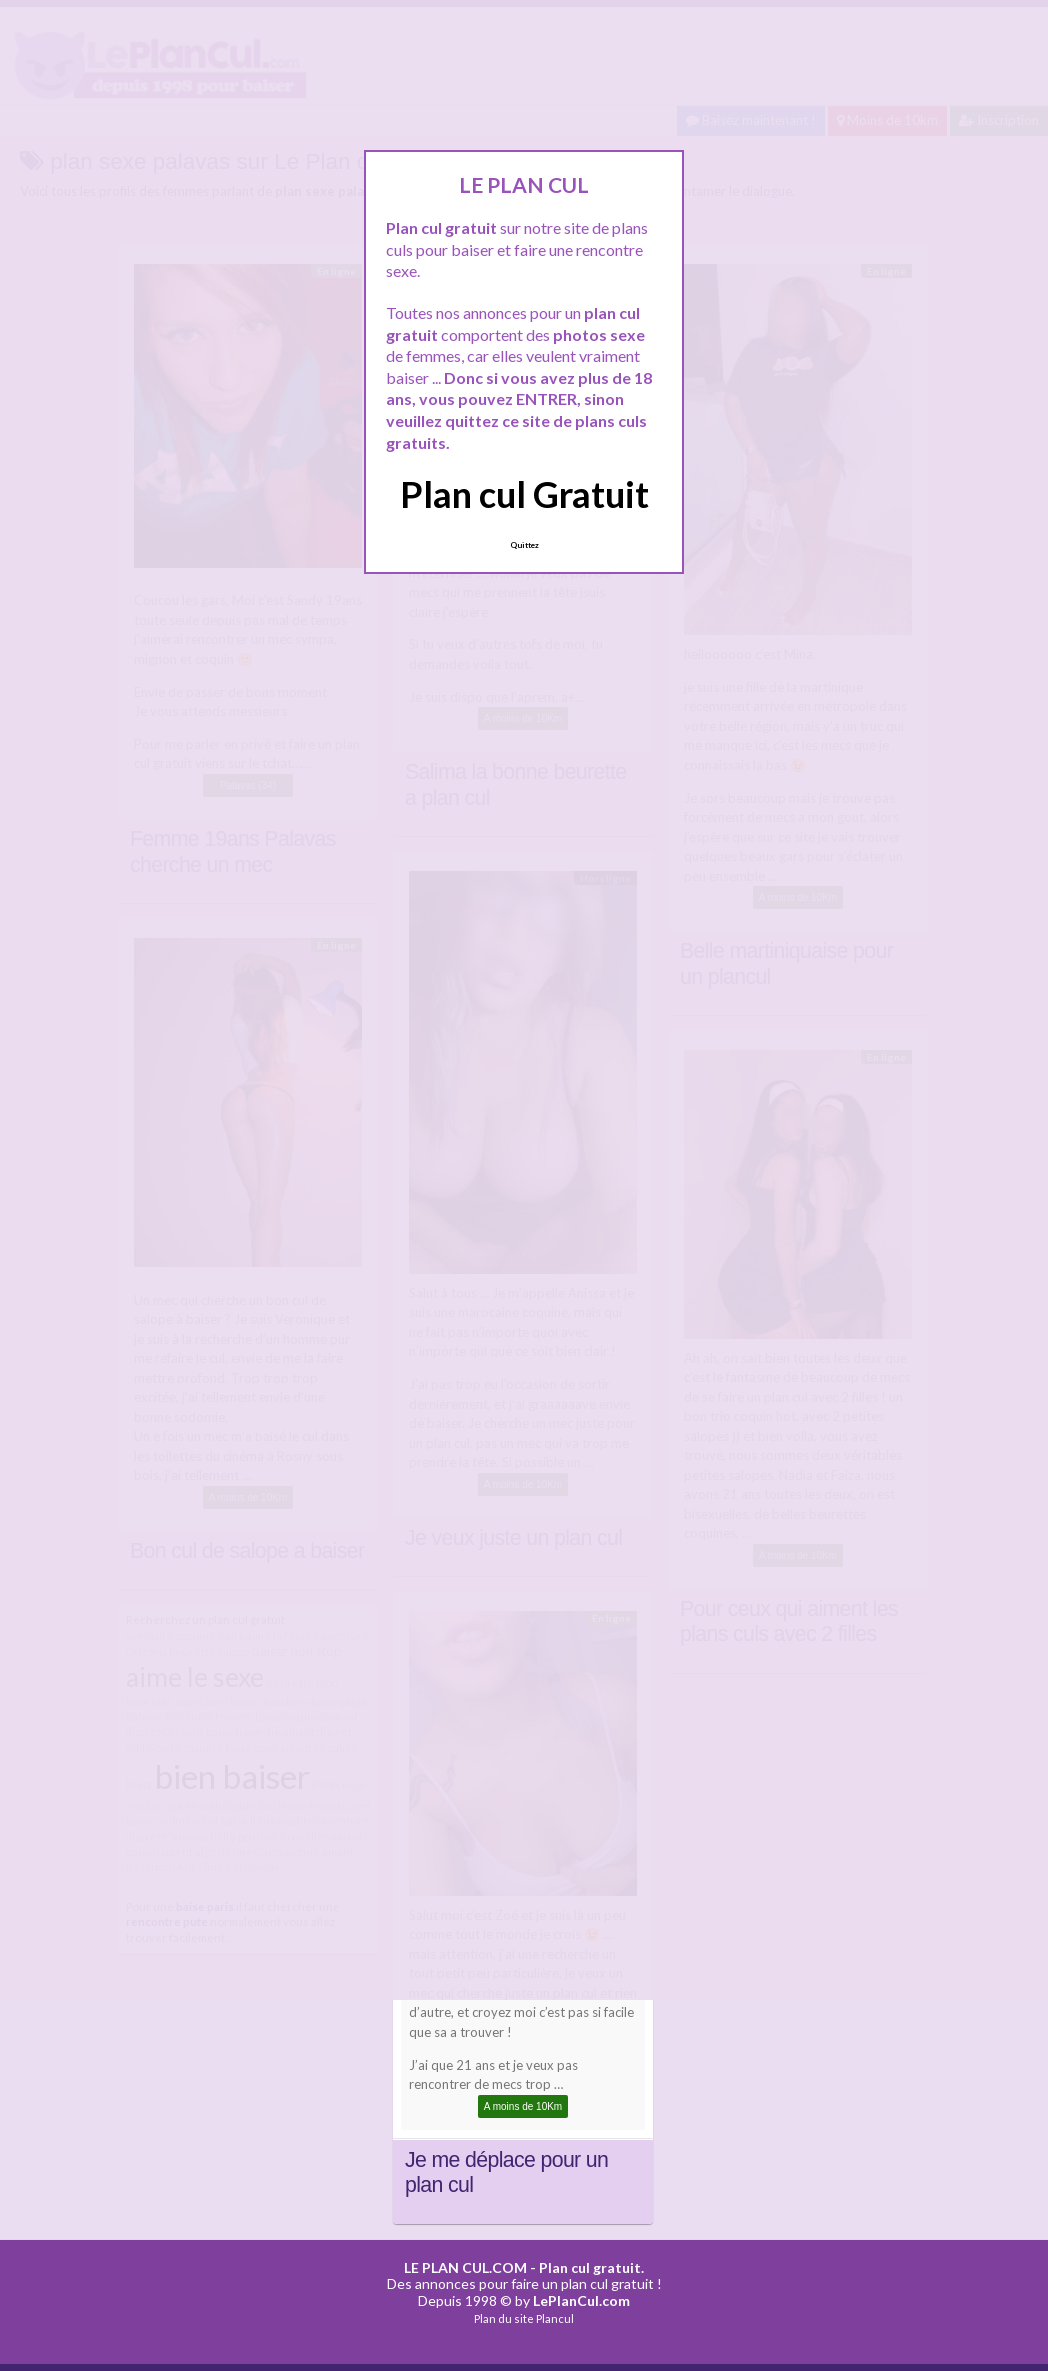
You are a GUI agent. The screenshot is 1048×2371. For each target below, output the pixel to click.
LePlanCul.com (581, 2300)
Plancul (555, 2318)
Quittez (524, 545)
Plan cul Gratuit (524, 494)
